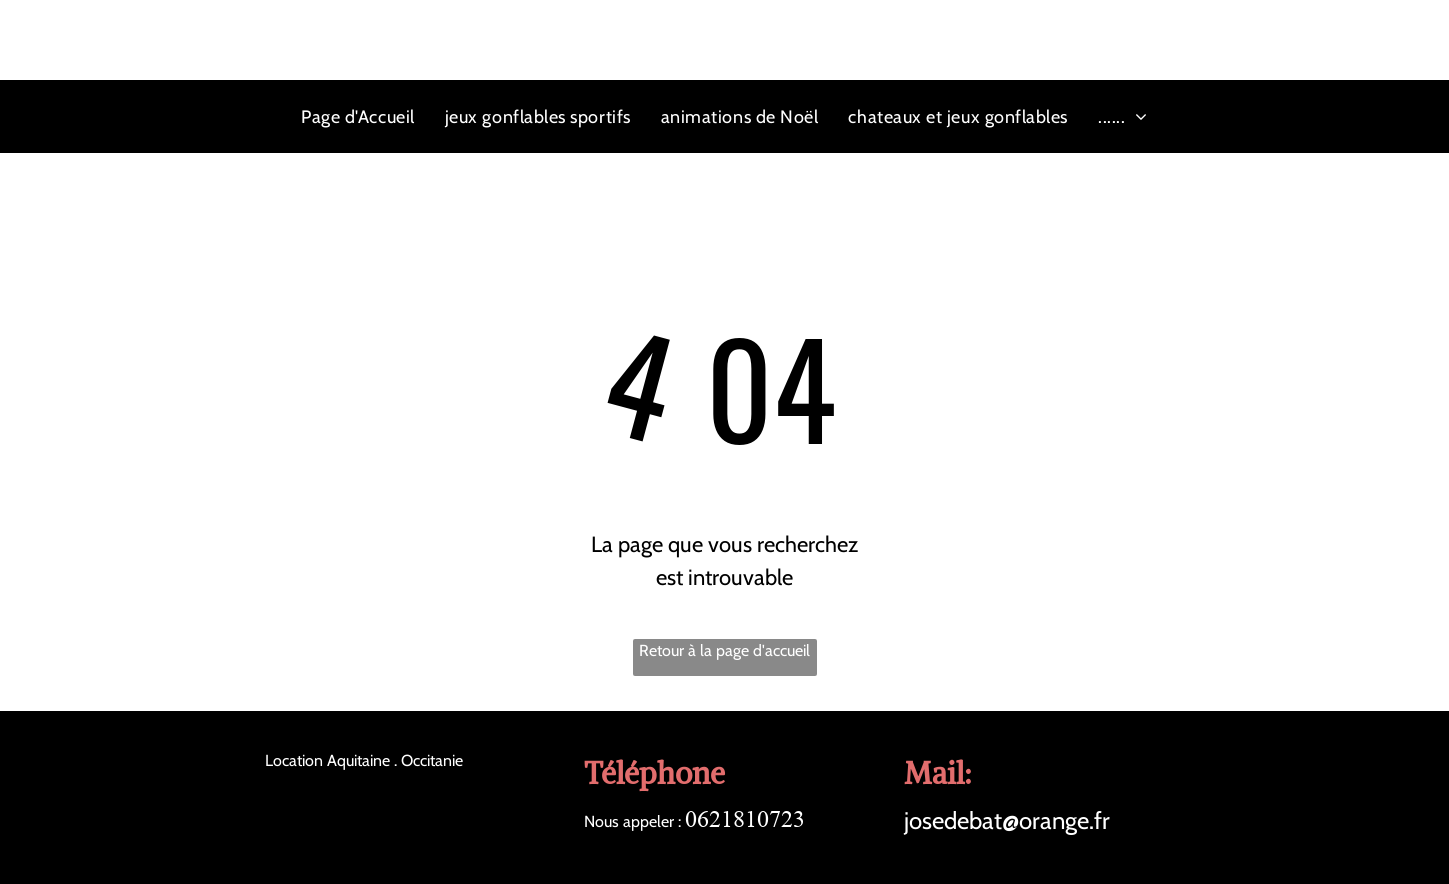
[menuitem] (358, 117)
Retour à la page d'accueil (724, 650)
